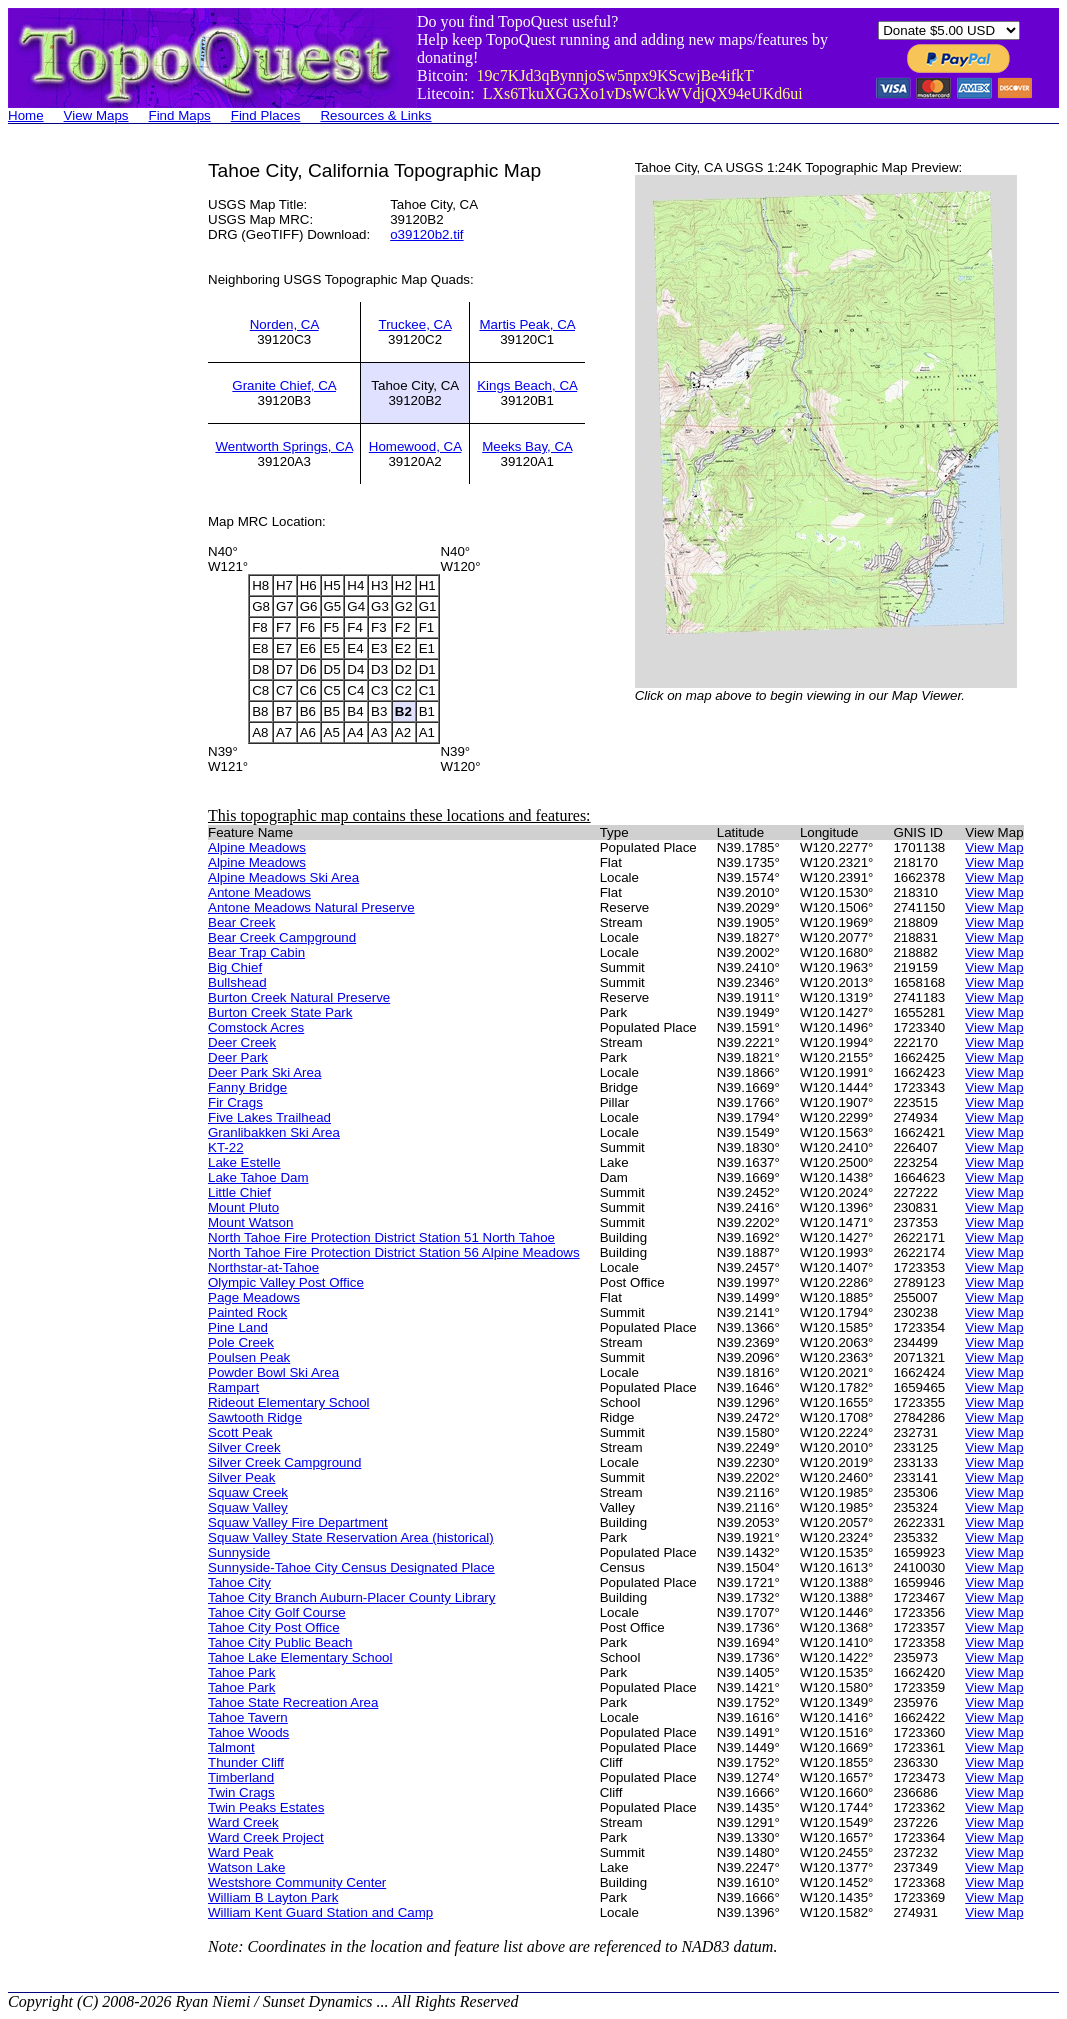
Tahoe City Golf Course (277, 1612)
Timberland (241, 1777)
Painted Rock (247, 1312)
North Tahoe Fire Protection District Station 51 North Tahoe (381, 1237)
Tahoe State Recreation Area (293, 1702)
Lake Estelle (244, 1162)
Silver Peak (241, 1477)
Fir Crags (235, 1102)
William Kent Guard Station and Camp (320, 1912)
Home (26, 115)
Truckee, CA (415, 324)
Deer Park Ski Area (264, 1072)
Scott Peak (240, 1432)
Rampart (233, 1387)
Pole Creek (241, 1342)
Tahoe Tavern (248, 1717)
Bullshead (237, 982)
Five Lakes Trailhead (269, 1117)
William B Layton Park (273, 1897)
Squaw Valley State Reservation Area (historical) (351, 1537)
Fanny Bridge (247, 1087)
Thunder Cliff (246, 1762)
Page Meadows (254, 1297)
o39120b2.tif (426, 234)
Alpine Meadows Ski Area (283, 877)
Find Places (266, 115)
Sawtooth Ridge (255, 1417)
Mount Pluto (243, 1207)
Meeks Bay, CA (527, 446)
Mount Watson (250, 1222)
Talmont (231, 1747)
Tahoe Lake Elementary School (300, 1657)
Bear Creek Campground (282, 937)
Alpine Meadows (257, 847)
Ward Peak (240, 1852)
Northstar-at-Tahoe (263, 1267)
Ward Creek (243, 1822)
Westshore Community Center (297, 1882)
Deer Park (238, 1057)
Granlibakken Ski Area (274, 1132)
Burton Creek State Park (280, 1012)
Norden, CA (284, 324)
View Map (994, 847)
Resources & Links (375, 115)
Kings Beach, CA (527, 385)
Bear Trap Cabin (256, 952)
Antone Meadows (259, 892)
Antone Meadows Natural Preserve (311, 907)
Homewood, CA (415, 446)
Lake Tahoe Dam (258, 1177)
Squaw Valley (248, 1507)
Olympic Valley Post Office (286, 1282)
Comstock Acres (256, 1027)
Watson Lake (246, 1867)
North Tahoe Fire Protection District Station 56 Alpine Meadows (394, 1252)
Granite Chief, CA (284, 385)
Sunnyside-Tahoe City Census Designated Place (351, 1567)
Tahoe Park (241, 1672)
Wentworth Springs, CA (284, 446)
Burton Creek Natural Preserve (299, 997)
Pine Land (238, 1327)
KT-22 (226, 1147)
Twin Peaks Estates (266, 1807)
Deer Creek (242, 1042)
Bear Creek (241, 922)
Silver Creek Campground (284, 1462)
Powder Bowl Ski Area (273, 1372)
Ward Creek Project (266, 1837)
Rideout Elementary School (289, 1402)
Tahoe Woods (248, 1732)
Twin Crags (241, 1792)
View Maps (96, 115)
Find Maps (180, 115)
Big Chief (235, 967)
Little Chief (239, 1192)
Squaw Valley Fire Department (298, 1522)
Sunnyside (239, 1552)
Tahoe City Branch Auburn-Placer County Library (351, 1597)
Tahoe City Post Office (274, 1627)
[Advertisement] (88, 460)
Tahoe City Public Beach (280, 1642)
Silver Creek (244, 1447)
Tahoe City (239, 1582)
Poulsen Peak (249, 1357)
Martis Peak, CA (527, 324)
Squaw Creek (248, 1492)
